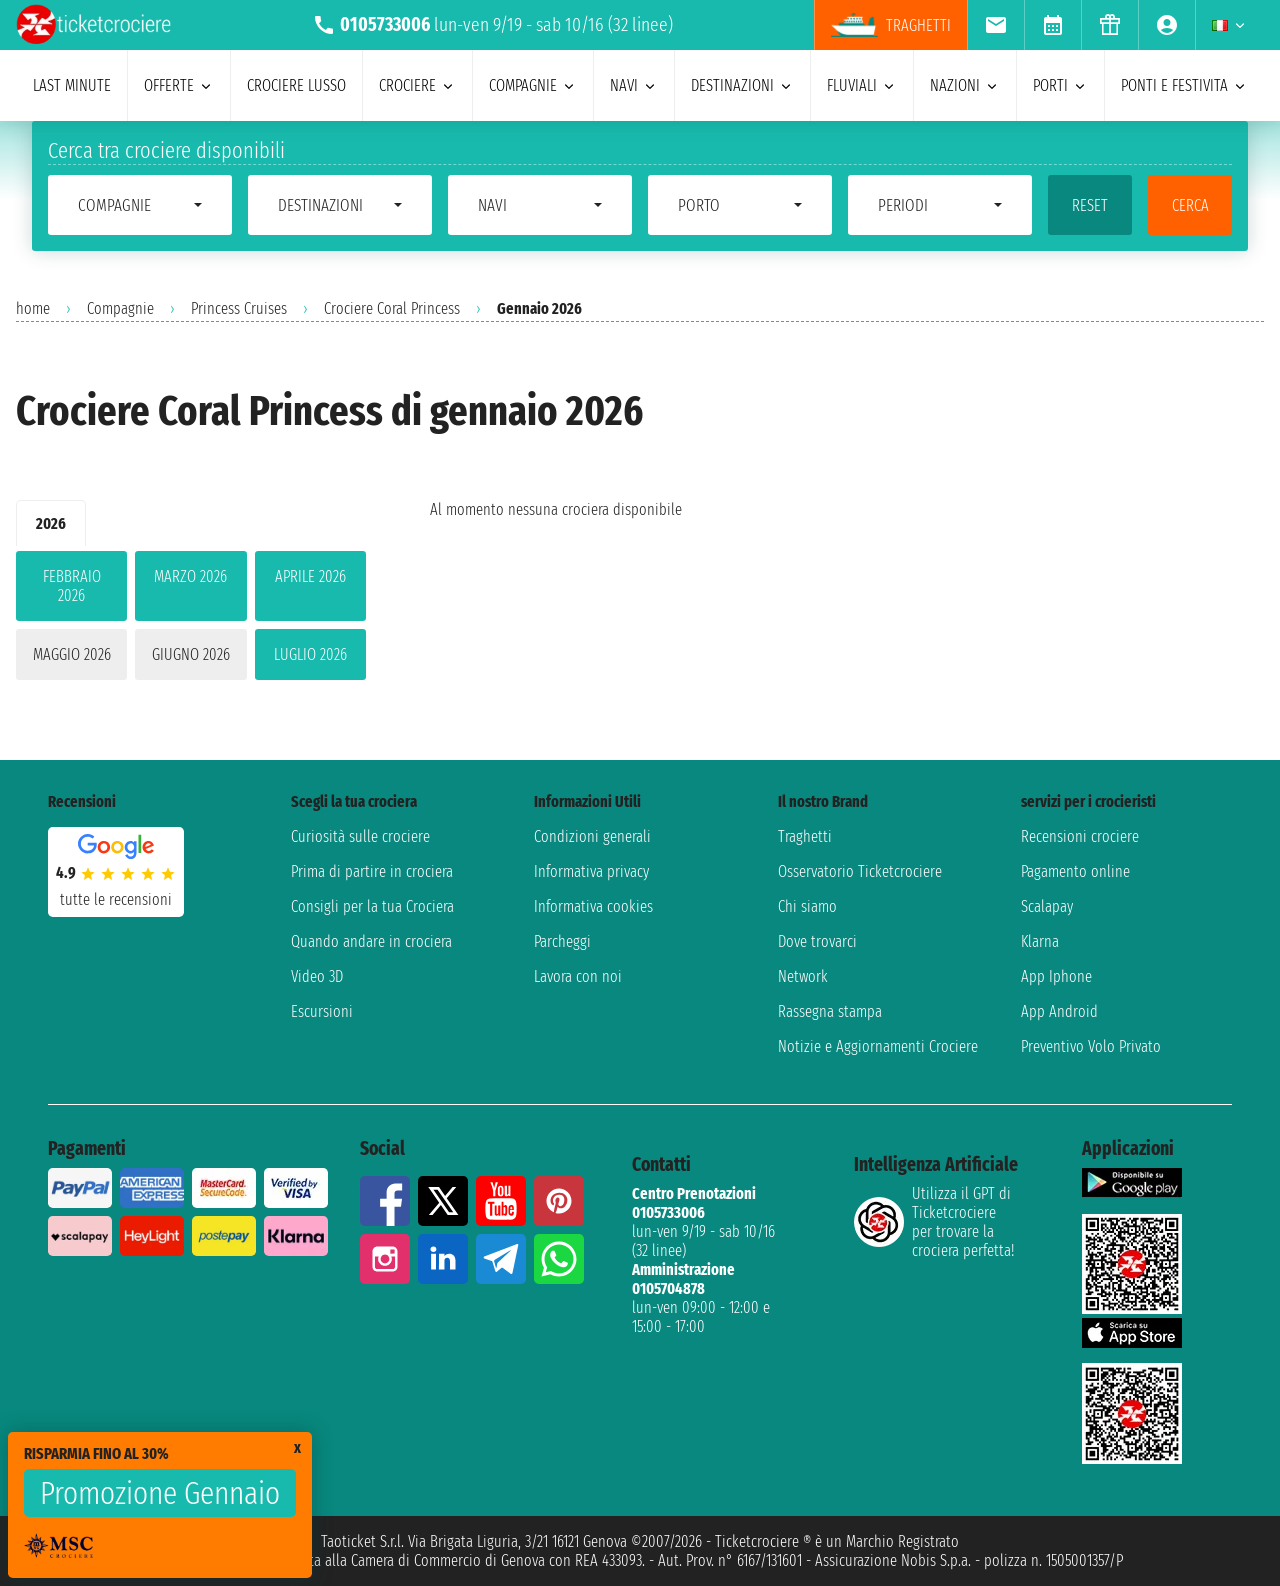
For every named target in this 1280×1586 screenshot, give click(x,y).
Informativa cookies (593, 906)
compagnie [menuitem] (533, 85)
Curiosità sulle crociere (360, 836)
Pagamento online (1075, 871)
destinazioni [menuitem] (742, 85)
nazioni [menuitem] (965, 85)
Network (803, 976)
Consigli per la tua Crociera (372, 906)
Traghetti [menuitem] (891, 25)
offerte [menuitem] (179, 85)
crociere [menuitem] (417, 85)
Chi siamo (807, 906)
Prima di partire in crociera (372, 871)
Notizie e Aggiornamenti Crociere (878, 1046)
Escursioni (322, 1011)
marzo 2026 (190, 576)
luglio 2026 (310, 654)
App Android (1059, 1011)
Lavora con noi (578, 976)
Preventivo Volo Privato (1091, 1046)
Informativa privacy (591, 871)
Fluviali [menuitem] (862, 85)
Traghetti (805, 836)
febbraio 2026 (72, 586)
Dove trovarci (817, 941)
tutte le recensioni (116, 899)
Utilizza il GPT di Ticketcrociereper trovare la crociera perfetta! (934, 1222)
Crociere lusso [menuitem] (296, 85)
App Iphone (1056, 976)
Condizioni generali (592, 836)
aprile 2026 (310, 576)
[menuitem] (995, 25)
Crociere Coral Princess (392, 308)
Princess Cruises (239, 308)
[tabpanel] (191, 619)
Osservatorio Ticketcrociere (860, 871)
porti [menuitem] (1060, 85)
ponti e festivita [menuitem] (1184, 85)
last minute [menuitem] (72, 85)
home (33, 308)
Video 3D (317, 976)
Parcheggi (562, 941)
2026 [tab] (51, 523)
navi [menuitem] (634, 85)
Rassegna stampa (830, 1011)
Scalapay (1047, 906)
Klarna (1040, 941)
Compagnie (120, 308)
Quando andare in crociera (371, 941)
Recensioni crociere (1080, 836)
